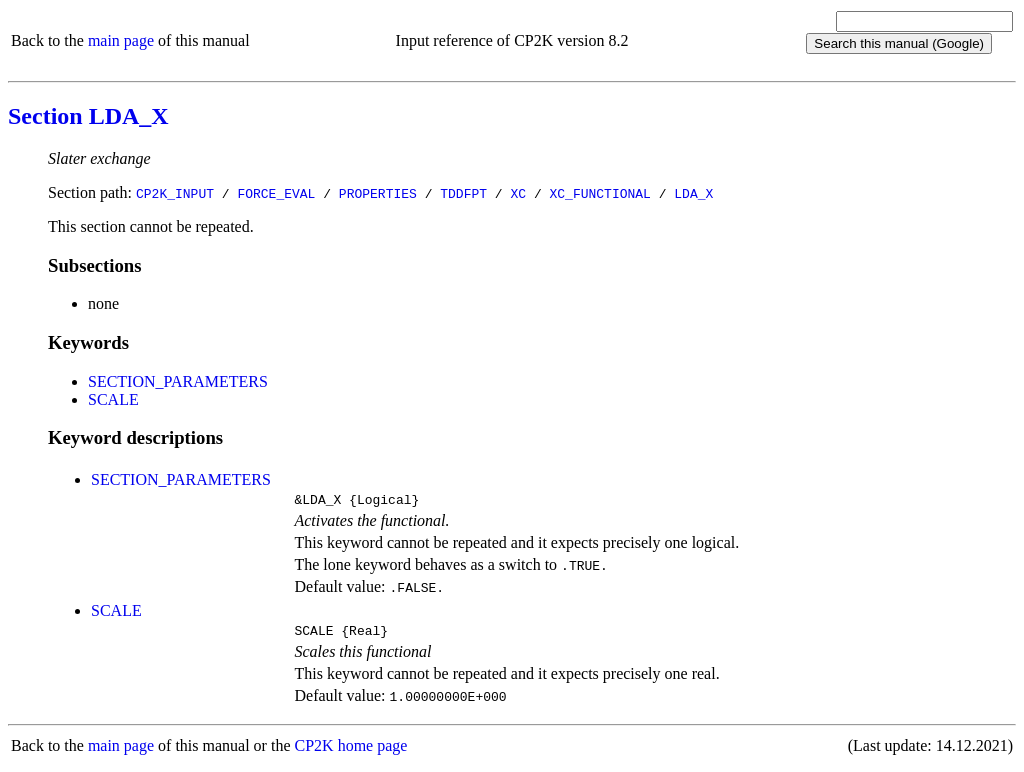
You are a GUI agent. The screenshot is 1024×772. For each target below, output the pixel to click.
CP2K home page (351, 751)
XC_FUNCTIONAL (599, 193)
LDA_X (693, 193)
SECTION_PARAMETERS (178, 381)
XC (518, 193)
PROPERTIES (378, 193)
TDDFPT (463, 193)
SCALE (113, 399)
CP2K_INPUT (175, 193)
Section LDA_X (88, 116)
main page (121, 40)
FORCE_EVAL (276, 193)
